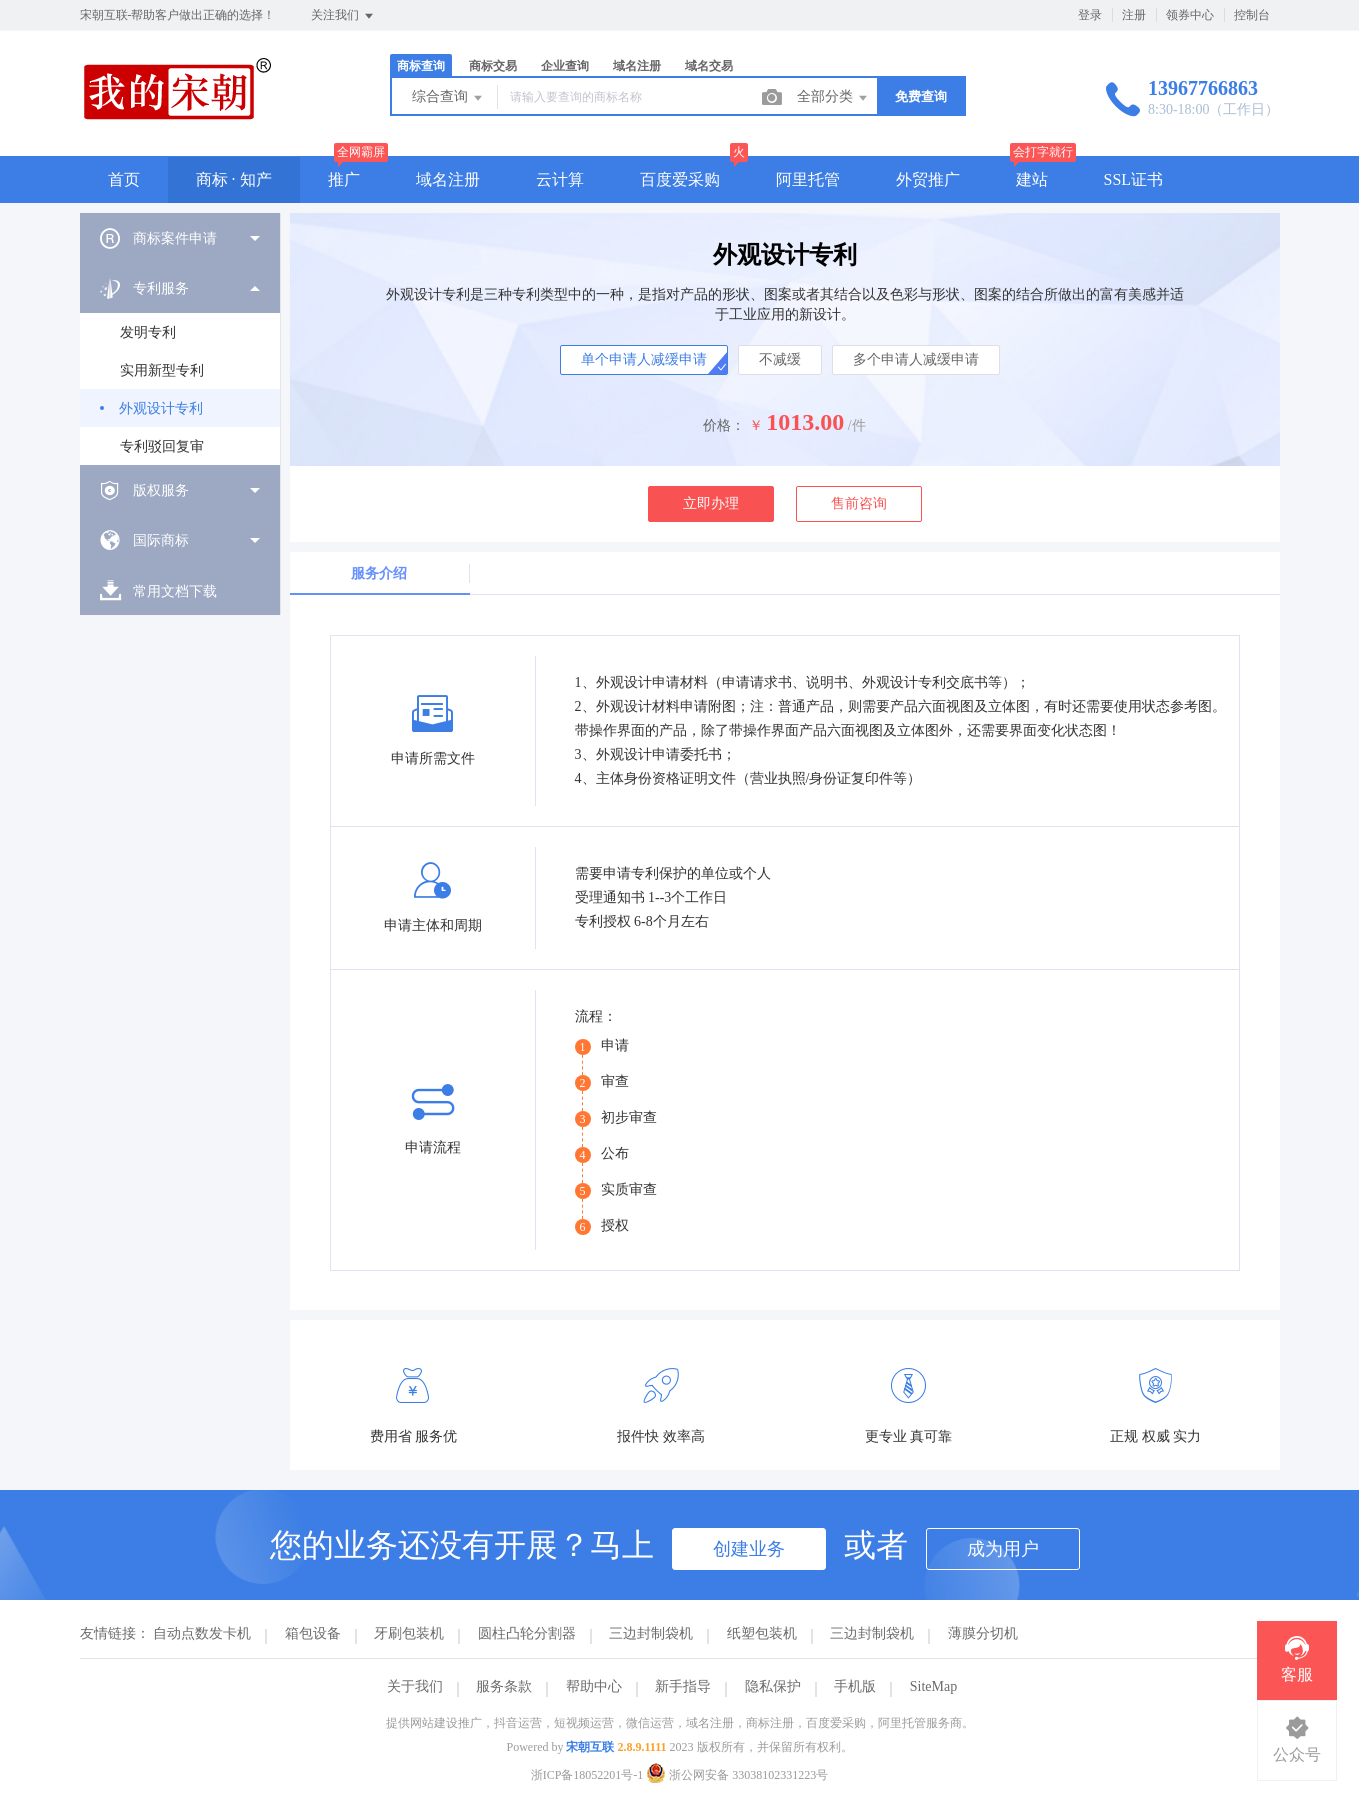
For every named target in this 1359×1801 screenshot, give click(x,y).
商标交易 (493, 66)
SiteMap (933, 1686)
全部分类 (834, 98)
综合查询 (449, 98)
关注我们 (343, 16)
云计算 (560, 179)
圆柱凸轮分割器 (527, 1633)
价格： (724, 425)
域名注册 (637, 66)
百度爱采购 (680, 179)
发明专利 (148, 332)
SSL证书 (1134, 179)
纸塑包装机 (762, 1633)
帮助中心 (594, 1686)
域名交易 (709, 66)
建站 (1032, 179)
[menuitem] (180, 238)
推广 (344, 179)
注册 (1134, 15)
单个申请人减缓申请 (644, 359)
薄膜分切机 (983, 1633)
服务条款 (504, 1686)
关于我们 (415, 1686)
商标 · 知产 (234, 179)
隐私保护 (773, 1686)
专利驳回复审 (162, 446)
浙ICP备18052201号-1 (587, 1775)
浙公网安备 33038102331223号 (737, 1775)
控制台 (1252, 15)
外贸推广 (928, 179)
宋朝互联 (590, 1747)
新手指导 (683, 1686)
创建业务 (749, 1549)
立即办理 (711, 503)
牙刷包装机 (409, 1633)
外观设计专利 (161, 408)
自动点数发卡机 (202, 1633)
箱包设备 (313, 1633)
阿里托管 (808, 179)
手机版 (855, 1686)
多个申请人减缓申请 (916, 359)
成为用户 (1003, 1549)
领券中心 (1190, 15)
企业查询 (565, 66)
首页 (124, 179)
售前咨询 (859, 503)
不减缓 (780, 359)
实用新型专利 (162, 370)
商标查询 (421, 66)
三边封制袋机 (651, 1633)
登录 (1090, 15)
